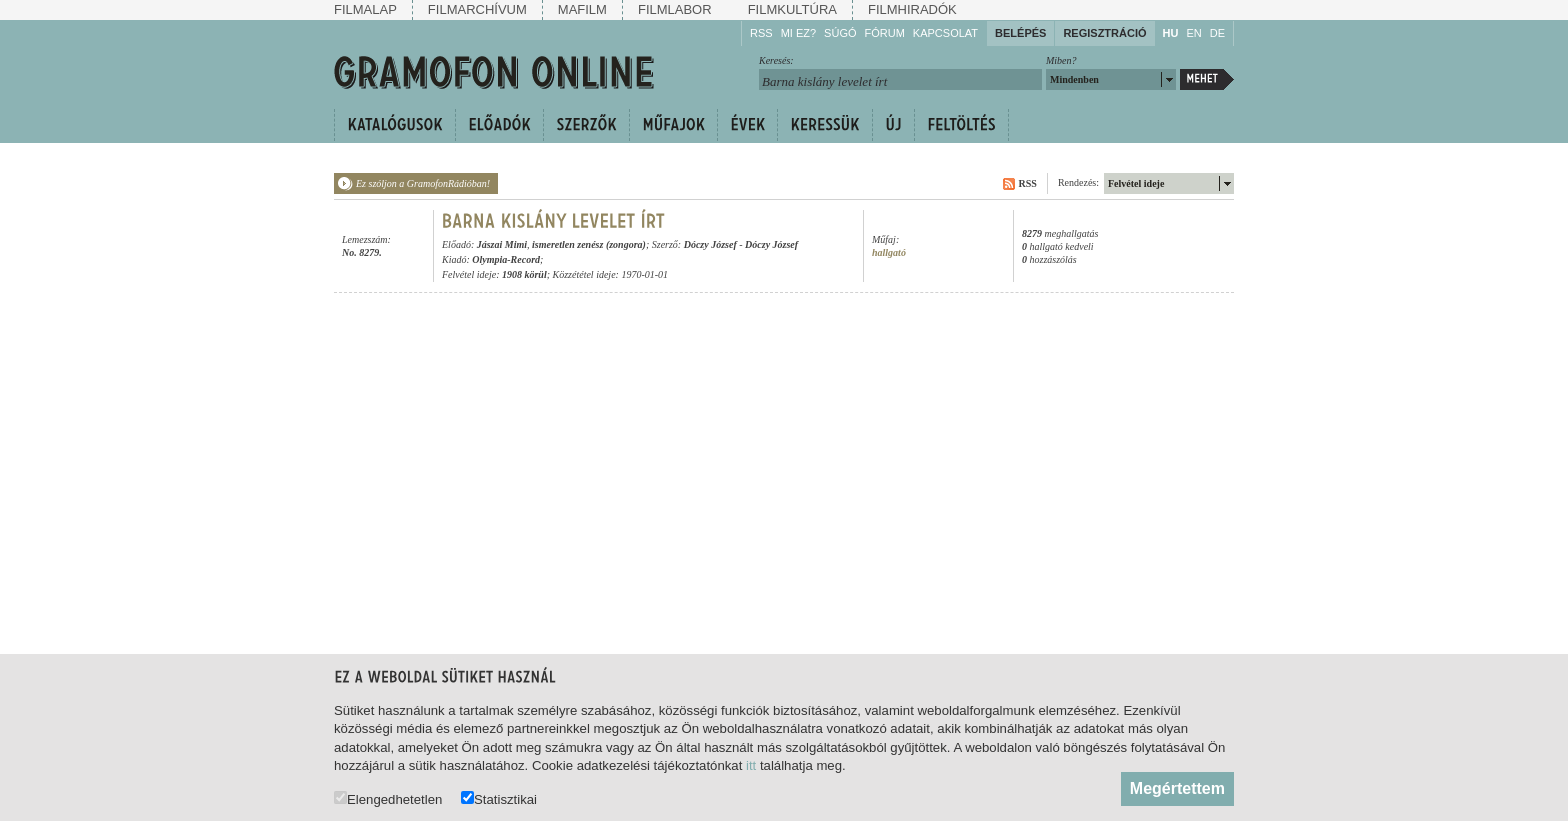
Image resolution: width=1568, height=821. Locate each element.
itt (751, 765)
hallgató (889, 252)
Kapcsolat (945, 33)
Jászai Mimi (502, 244)
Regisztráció (1104, 33)
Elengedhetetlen (388, 798)
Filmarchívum (477, 9)
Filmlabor (675, 9)
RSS (761, 33)
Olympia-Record (506, 259)
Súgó (840, 33)
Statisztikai (499, 798)
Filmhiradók (912, 9)
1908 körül (524, 274)
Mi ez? (798, 33)
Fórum (885, 33)
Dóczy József (710, 244)
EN (1193, 33)
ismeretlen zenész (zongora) (589, 244)
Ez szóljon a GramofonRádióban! (423, 183)
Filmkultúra (792, 9)
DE (1217, 33)
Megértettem (1177, 788)
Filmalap (365, 9)
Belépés (1020, 33)
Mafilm (582, 9)
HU (1171, 33)
